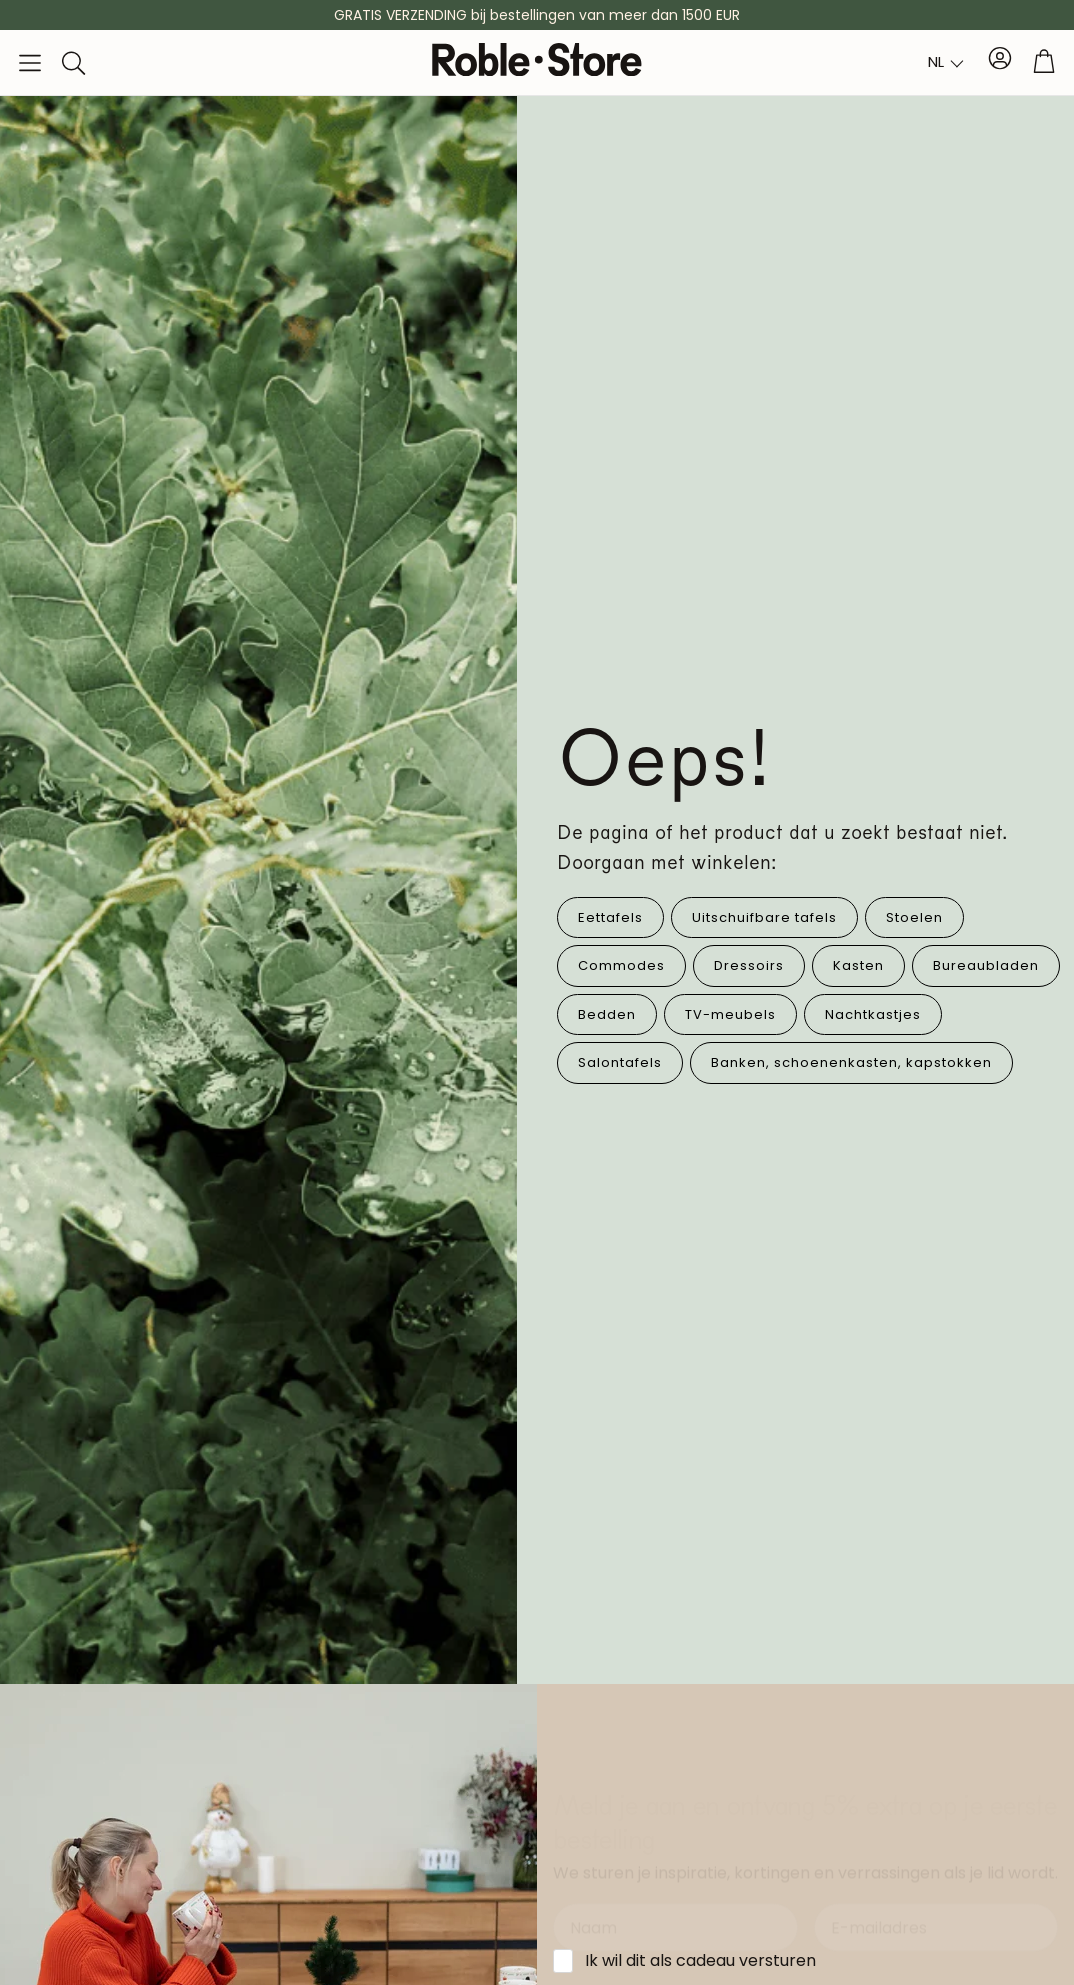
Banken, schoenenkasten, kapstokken (851, 1062)
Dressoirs (749, 965)
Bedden (607, 1014)
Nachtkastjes (873, 1014)
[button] (30, 63)
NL (936, 61)
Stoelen (914, 917)
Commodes (621, 965)
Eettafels (610, 917)
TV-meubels (730, 1014)
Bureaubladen (986, 965)
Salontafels (620, 1062)
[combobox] (946, 62)
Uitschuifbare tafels (764, 917)
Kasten (858, 965)
